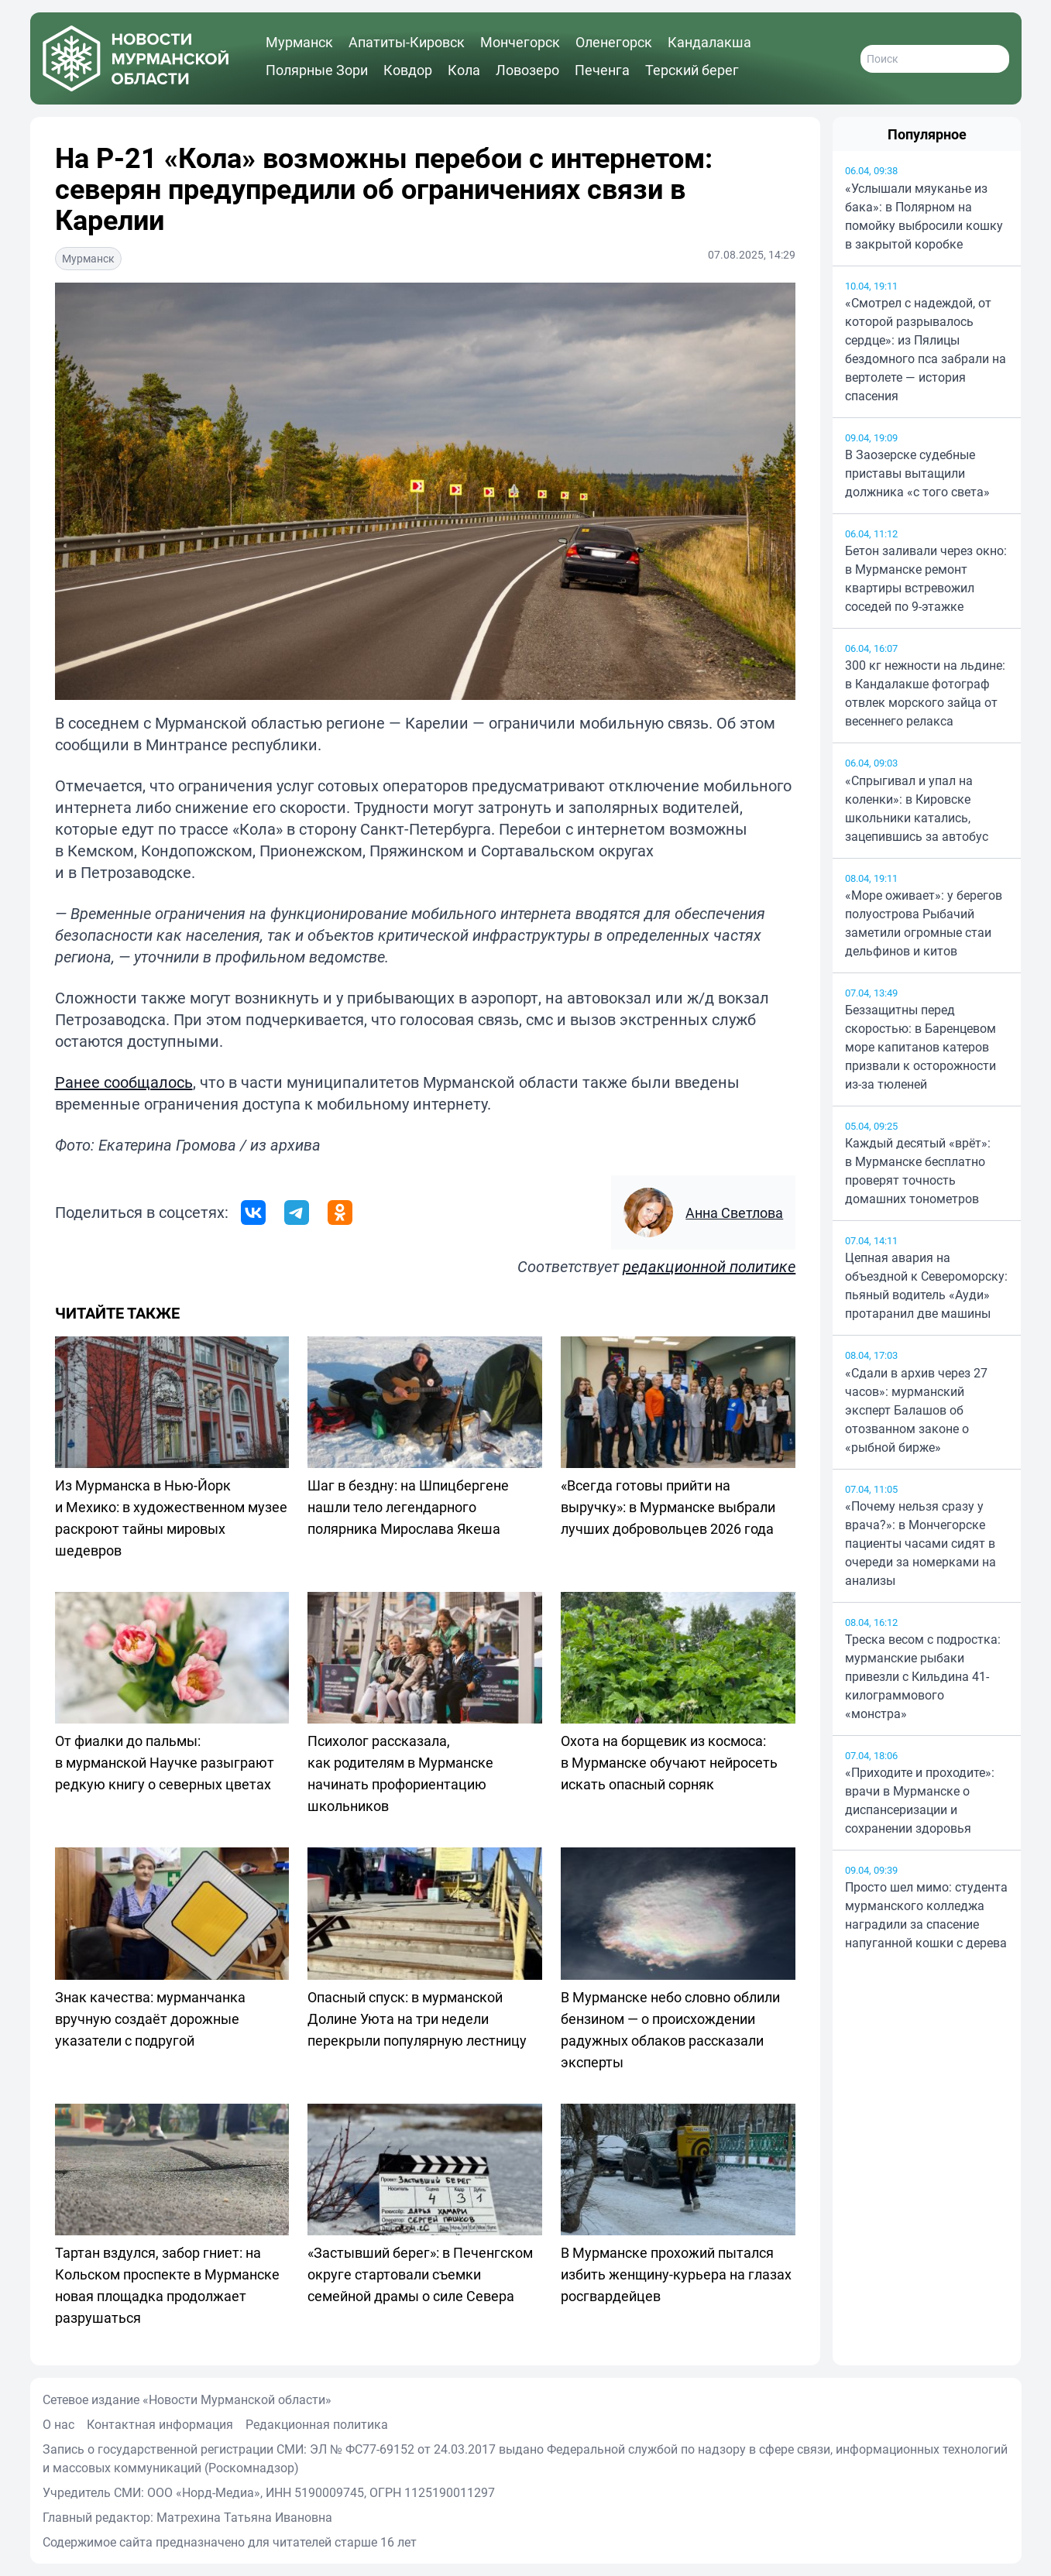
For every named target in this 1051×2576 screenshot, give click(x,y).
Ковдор (407, 69)
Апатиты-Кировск (407, 42)
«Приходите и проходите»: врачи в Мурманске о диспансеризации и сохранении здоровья (919, 1800)
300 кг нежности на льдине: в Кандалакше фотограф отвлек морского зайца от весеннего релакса (925, 693)
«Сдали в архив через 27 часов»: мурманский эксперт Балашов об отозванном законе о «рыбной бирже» (916, 1410)
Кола (464, 69)
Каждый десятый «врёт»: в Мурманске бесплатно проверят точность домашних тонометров (918, 1170)
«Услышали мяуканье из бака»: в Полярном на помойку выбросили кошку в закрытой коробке (924, 216)
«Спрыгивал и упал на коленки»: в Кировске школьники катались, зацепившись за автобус (916, 808)
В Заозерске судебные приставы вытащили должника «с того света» (917, 473)
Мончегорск (520, 42)
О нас (58, 2424)
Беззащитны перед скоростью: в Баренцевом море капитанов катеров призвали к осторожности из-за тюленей (920, 1046)
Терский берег (692, 69)
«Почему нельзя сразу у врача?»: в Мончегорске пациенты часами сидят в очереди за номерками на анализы (920, 1543)
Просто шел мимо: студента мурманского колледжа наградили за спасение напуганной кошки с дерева (926, 1914)
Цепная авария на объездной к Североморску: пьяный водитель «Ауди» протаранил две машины (926, 1285)
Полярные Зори (317, 69)
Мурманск (299, 42)
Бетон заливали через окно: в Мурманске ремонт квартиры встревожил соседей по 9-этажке (926, 578)
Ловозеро (527, 69)
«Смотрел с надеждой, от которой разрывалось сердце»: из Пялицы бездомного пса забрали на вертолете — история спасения (925, 349)
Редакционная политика (317, 2424)
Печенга (602, 69)
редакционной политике (709, 1266)
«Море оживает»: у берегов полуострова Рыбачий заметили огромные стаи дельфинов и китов (923, 923)
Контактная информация (160, 2424)
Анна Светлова (734, 1212)
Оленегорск (613, 42)
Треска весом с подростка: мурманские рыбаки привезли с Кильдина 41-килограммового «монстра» (923, 1676)
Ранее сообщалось (124, 1082)
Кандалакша (709, 42)
